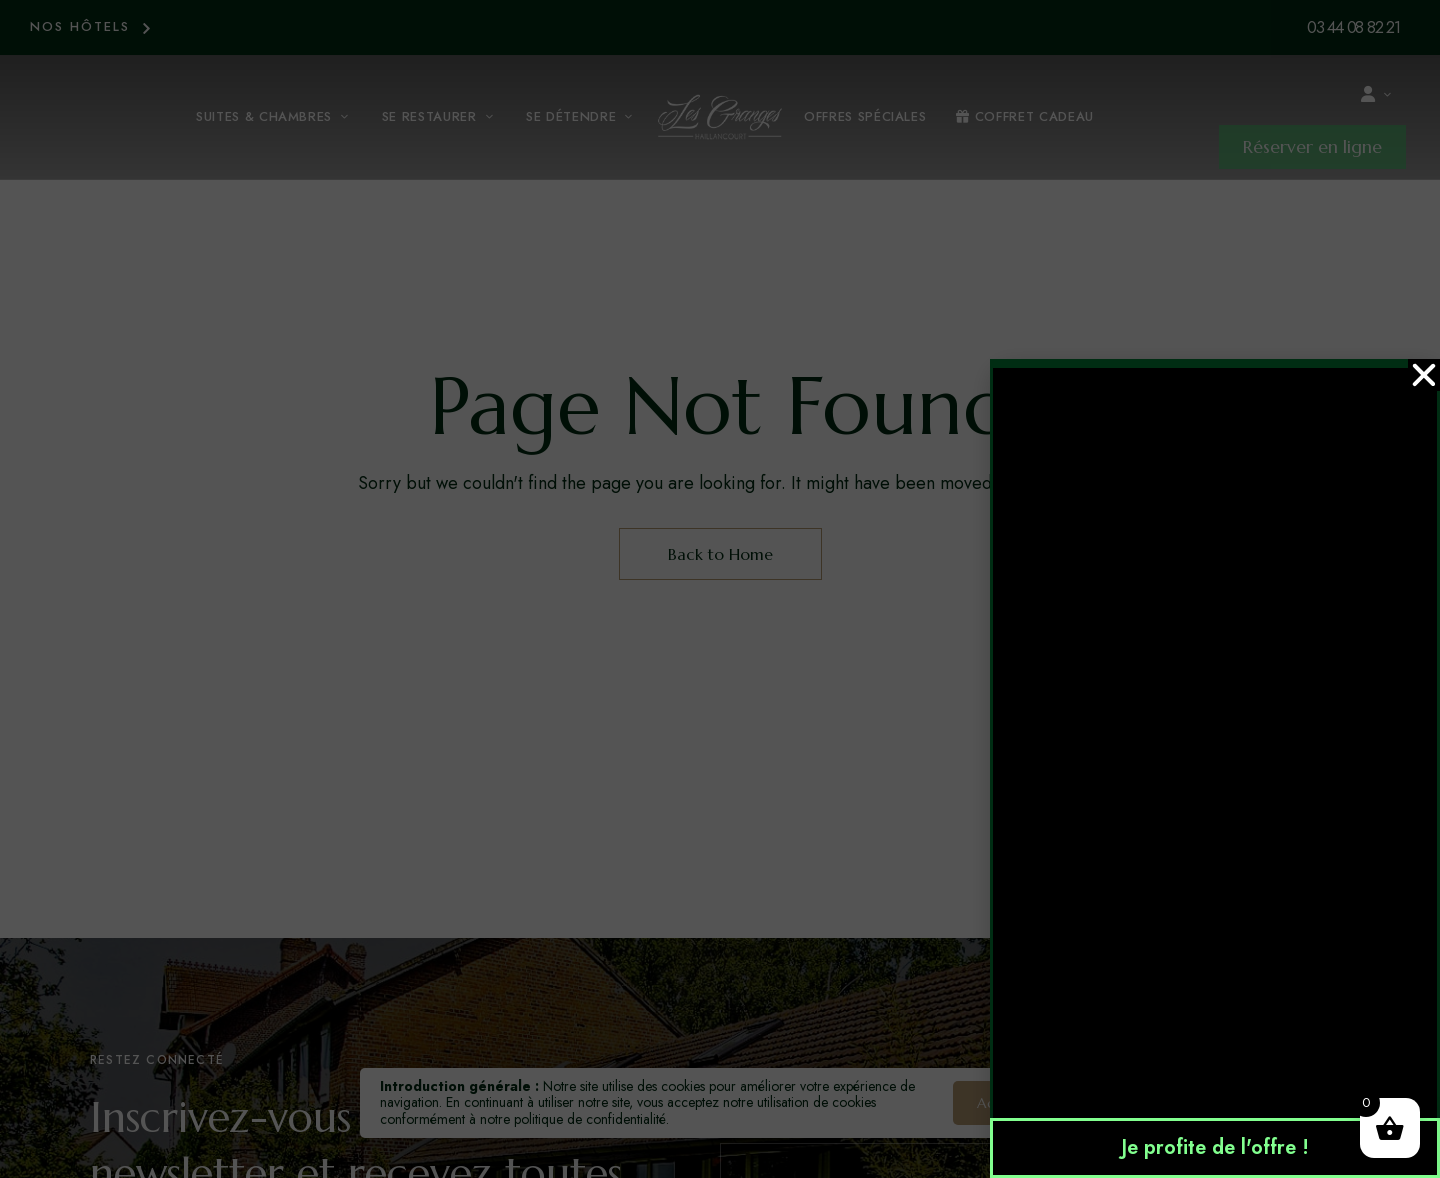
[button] (1424, 375)
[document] (720, 589)
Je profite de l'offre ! (1215, 1147)
